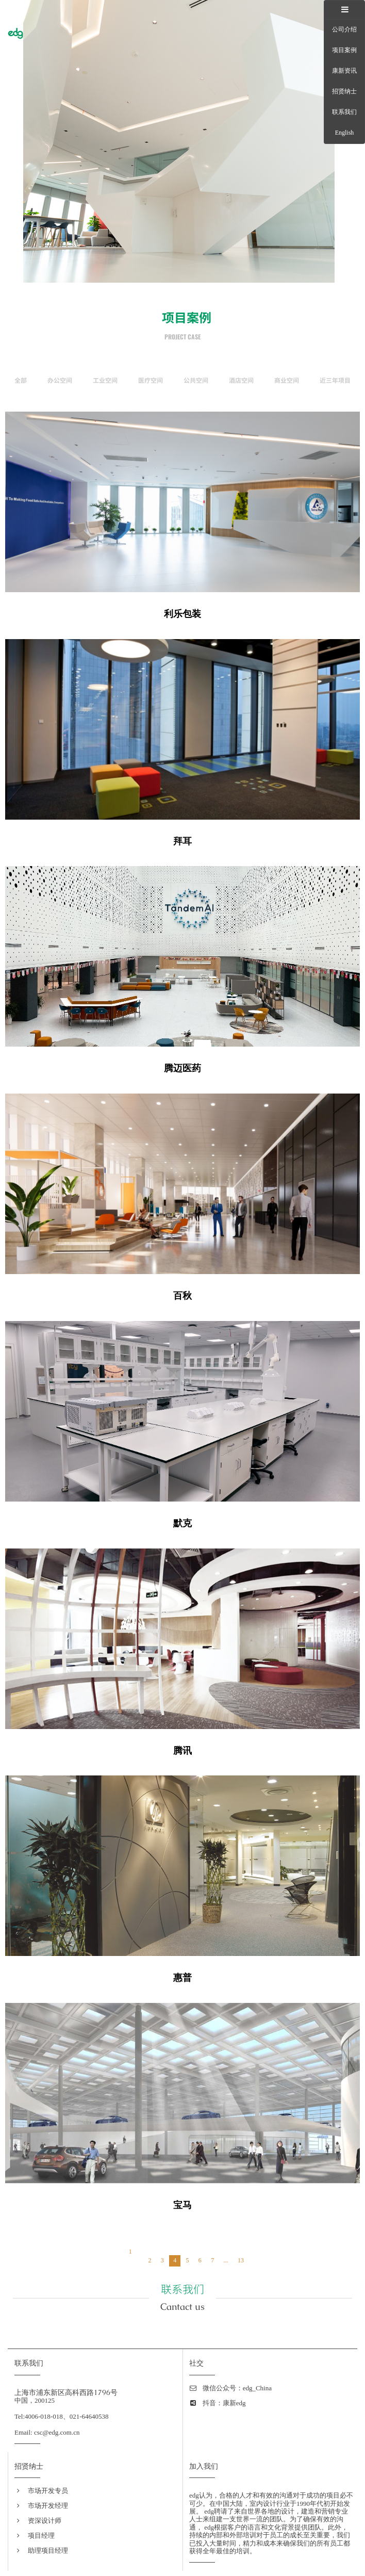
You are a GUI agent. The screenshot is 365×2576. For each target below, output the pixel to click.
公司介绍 (344, 29)
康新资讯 (344, 70)
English (344, 132)
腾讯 (182, 1751)
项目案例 (344, 50)
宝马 (182, 2205)
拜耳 (182, 841)
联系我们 (344, 112)
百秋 (182, 1296)
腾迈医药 (182, 1068)
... (226, 2260)
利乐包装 (182, 614)
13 (241, 2260)
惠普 (182, 1977)
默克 (182, 1523)
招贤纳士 (344, 91)
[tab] (344, 10)
